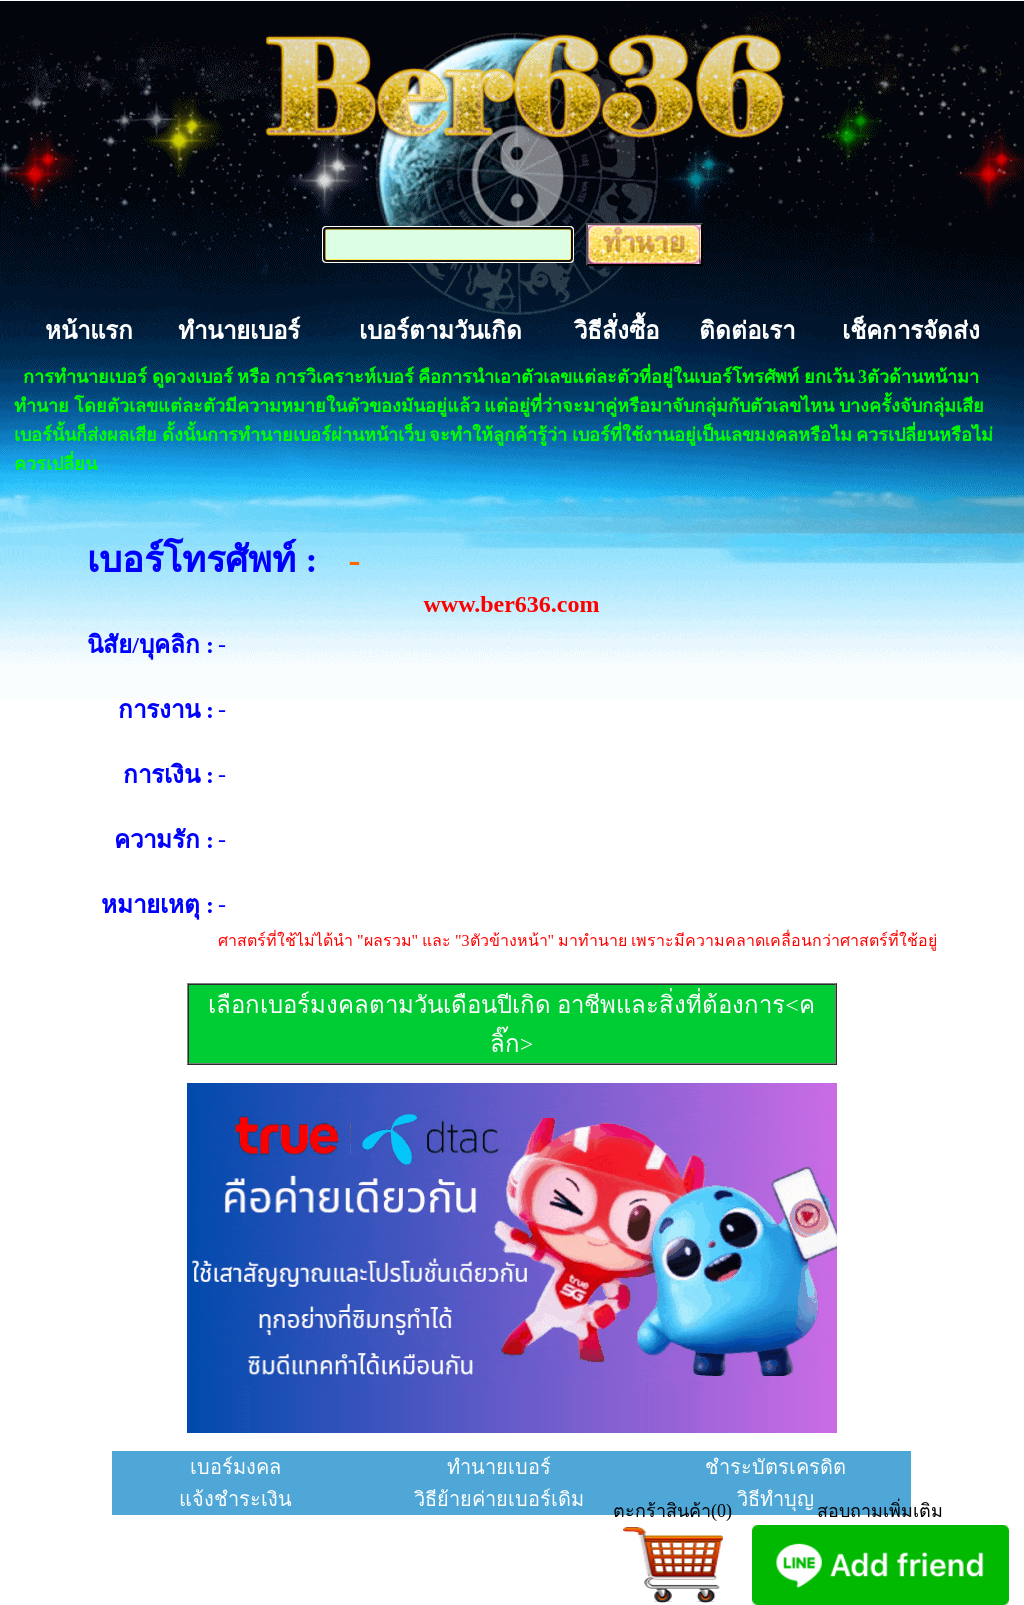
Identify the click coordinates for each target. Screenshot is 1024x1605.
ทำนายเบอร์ (239, 331)
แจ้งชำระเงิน (235, 1499)
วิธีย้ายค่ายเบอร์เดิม (499, 1499)
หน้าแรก (89, 331)
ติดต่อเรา (747, 331)
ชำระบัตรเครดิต (775, 1467)
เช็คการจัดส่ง (911, 331)
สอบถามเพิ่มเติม (880, 1511)
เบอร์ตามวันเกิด (440, 331)
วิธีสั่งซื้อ (616, 331)
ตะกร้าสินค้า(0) (672, 1511)
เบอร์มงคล (235, 1467)
